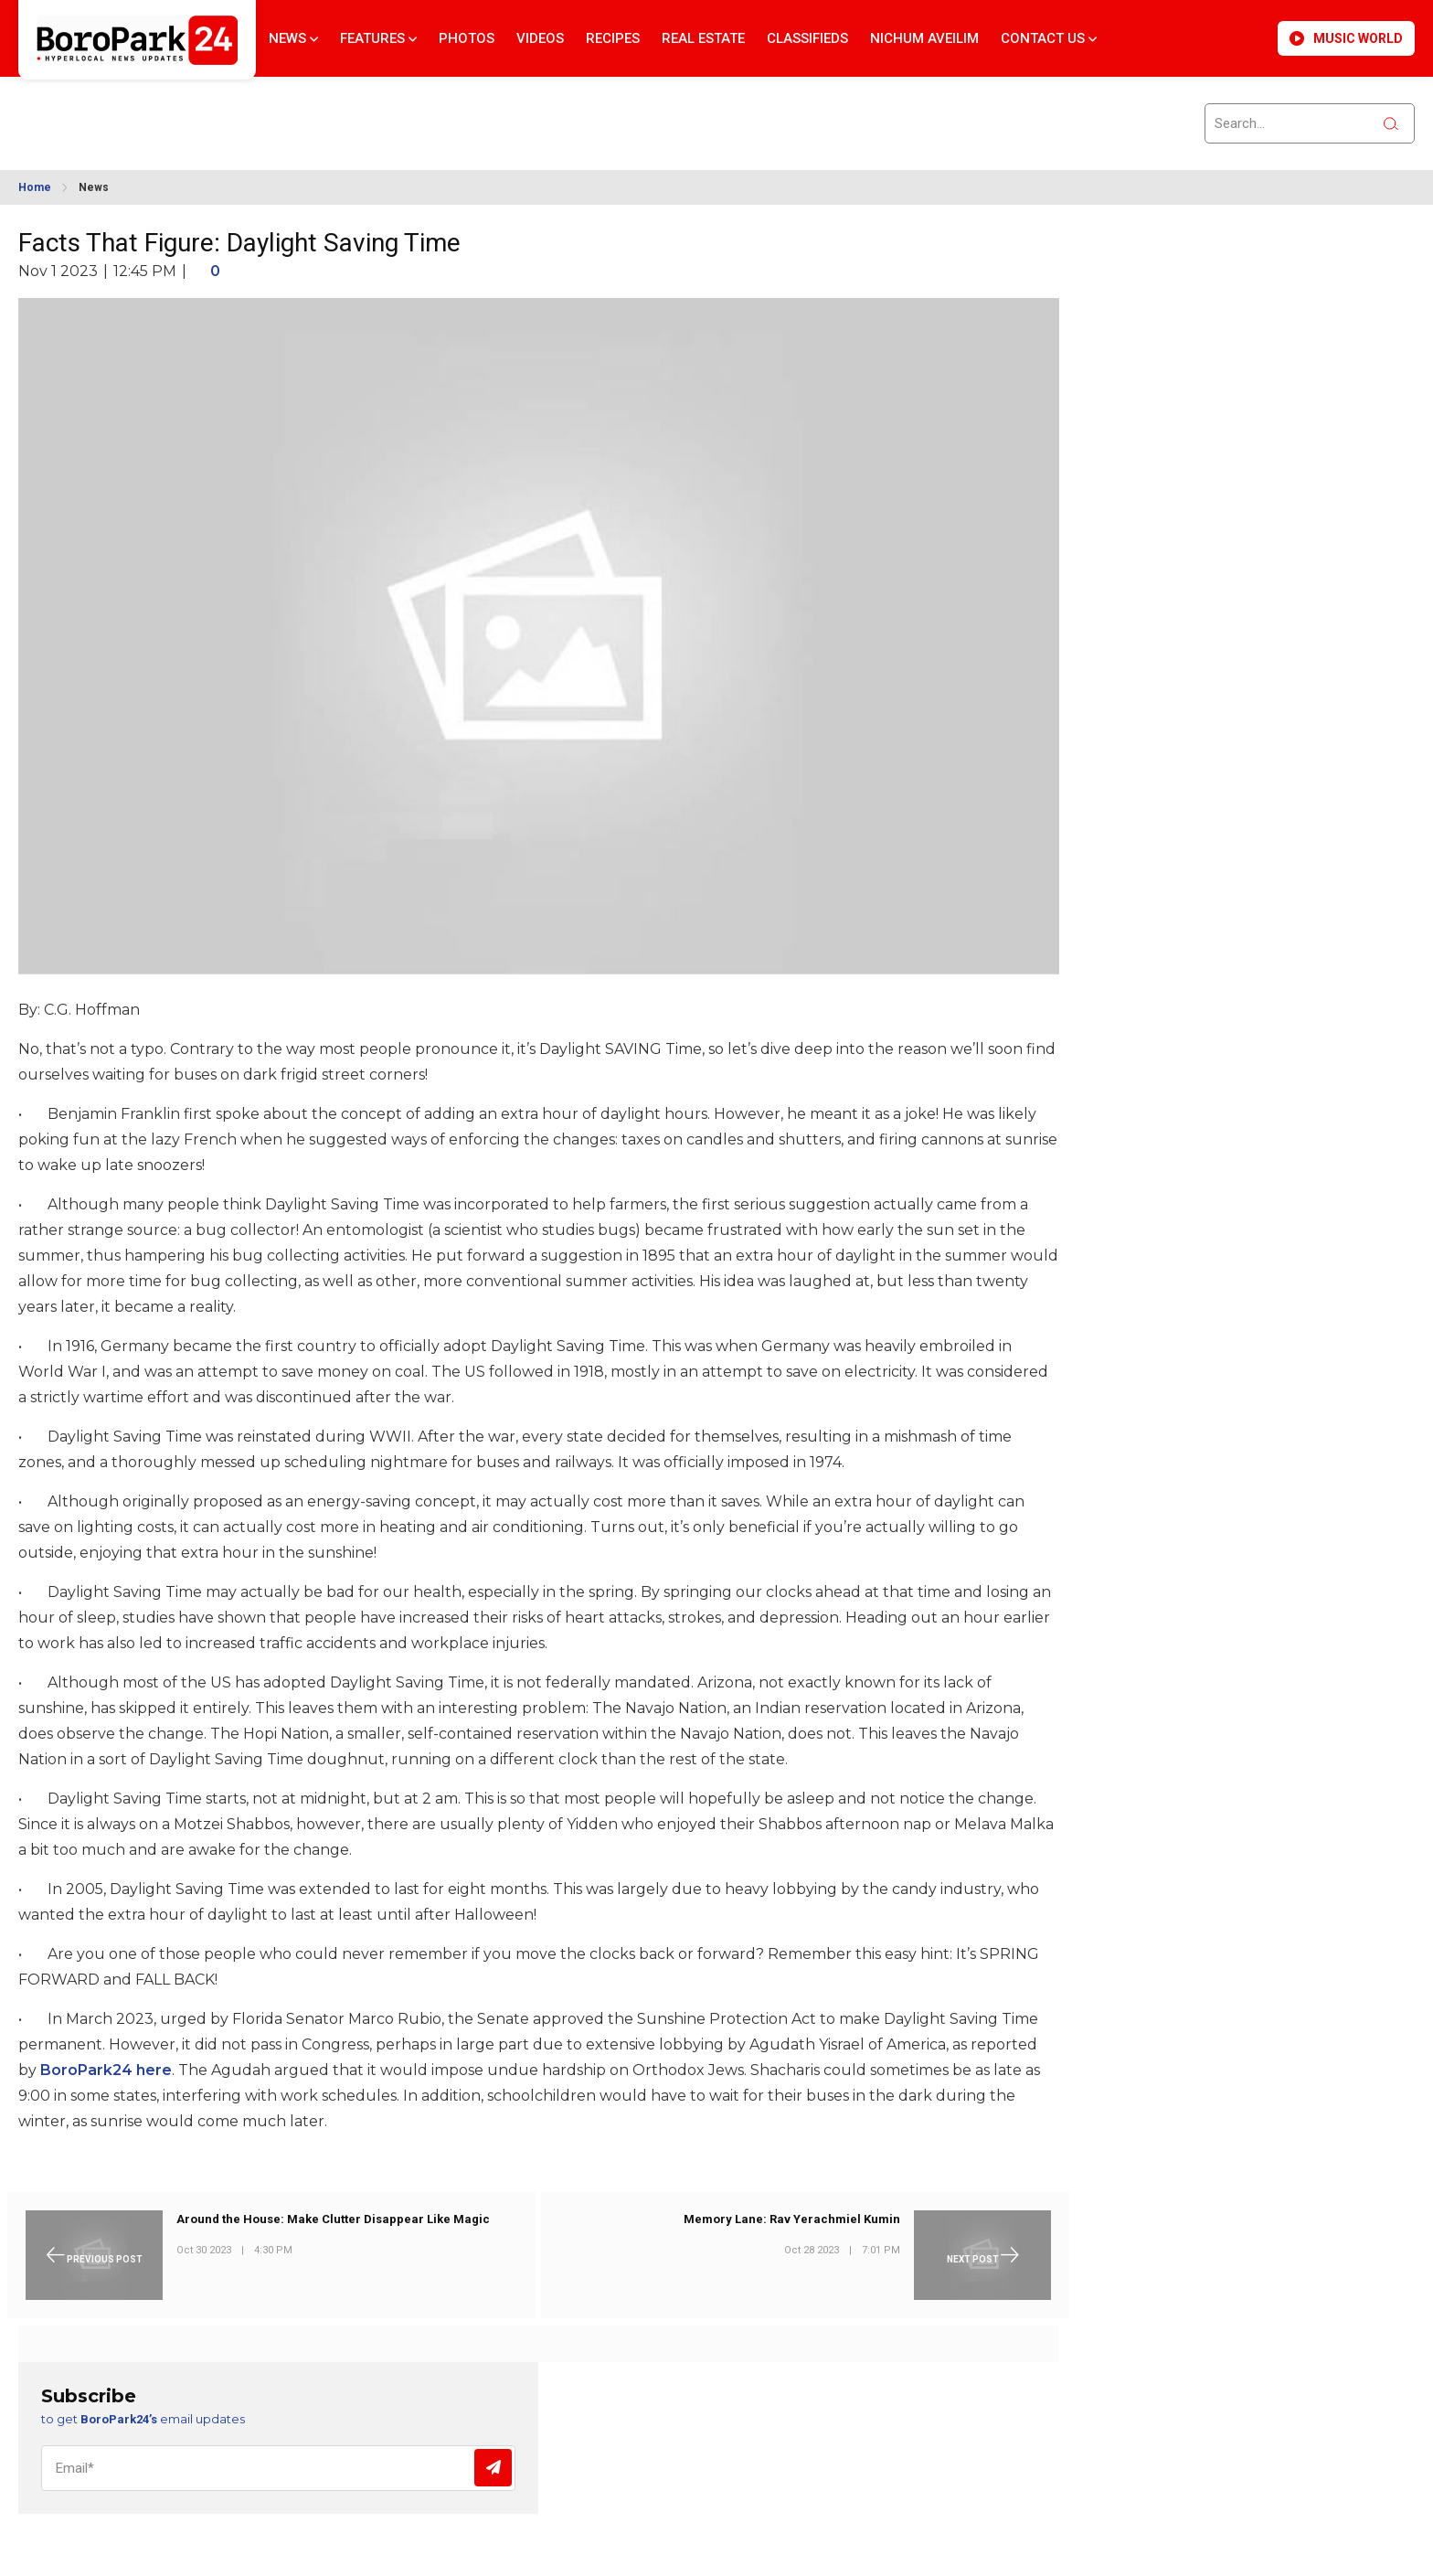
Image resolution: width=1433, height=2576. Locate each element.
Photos (466, 38)
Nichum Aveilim (924, 38)
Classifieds (807, 38)
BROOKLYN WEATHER (183, 112)
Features (378, 38)
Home (34, 187)
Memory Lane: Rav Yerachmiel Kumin (792, 2219)
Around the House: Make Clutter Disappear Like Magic (333, 2219)
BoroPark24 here (106, 2070)
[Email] (278, 2468)
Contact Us (1049, 38)
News (293, 38)
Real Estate (703, 38)
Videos (540, 38)
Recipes (613, 38)
